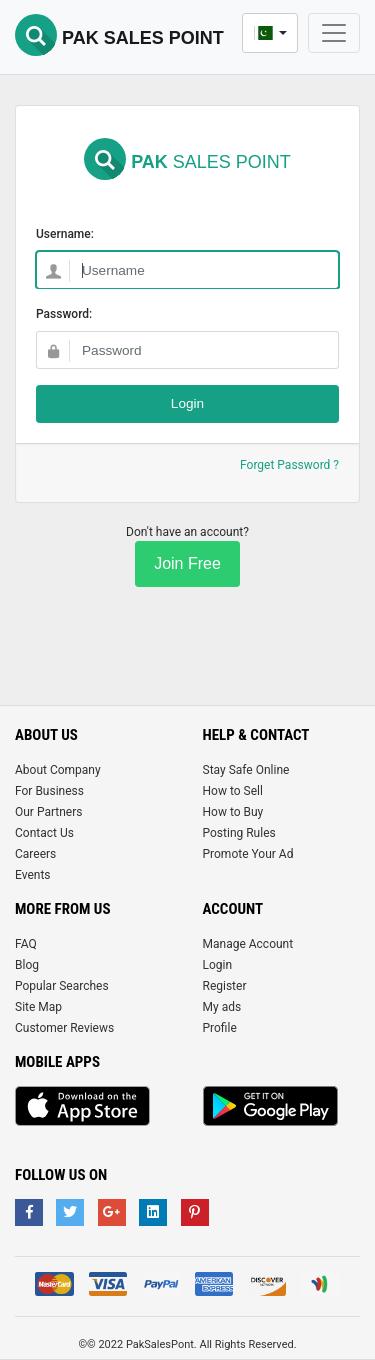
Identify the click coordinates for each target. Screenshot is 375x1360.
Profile (220, 1028)
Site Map (38, 1007)
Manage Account (248, 944)
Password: (64, 314)
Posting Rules (239, 833)
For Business (49, 791)
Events (33, 875)
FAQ (26, 944)
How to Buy (233, 812)
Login (218, 965)
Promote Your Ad (248, 854)
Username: (65, 234)
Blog (27, 965)
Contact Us (44, 833)
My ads (222, 1007)
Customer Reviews (64, 1028)
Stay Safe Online (246, 770)
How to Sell (233, 791)
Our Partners (48, 812)
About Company (58, 770)
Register (225, 986)
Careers (35, 854)
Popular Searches (62, 986)
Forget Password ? (289, 465)
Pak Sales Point (119, 38)
